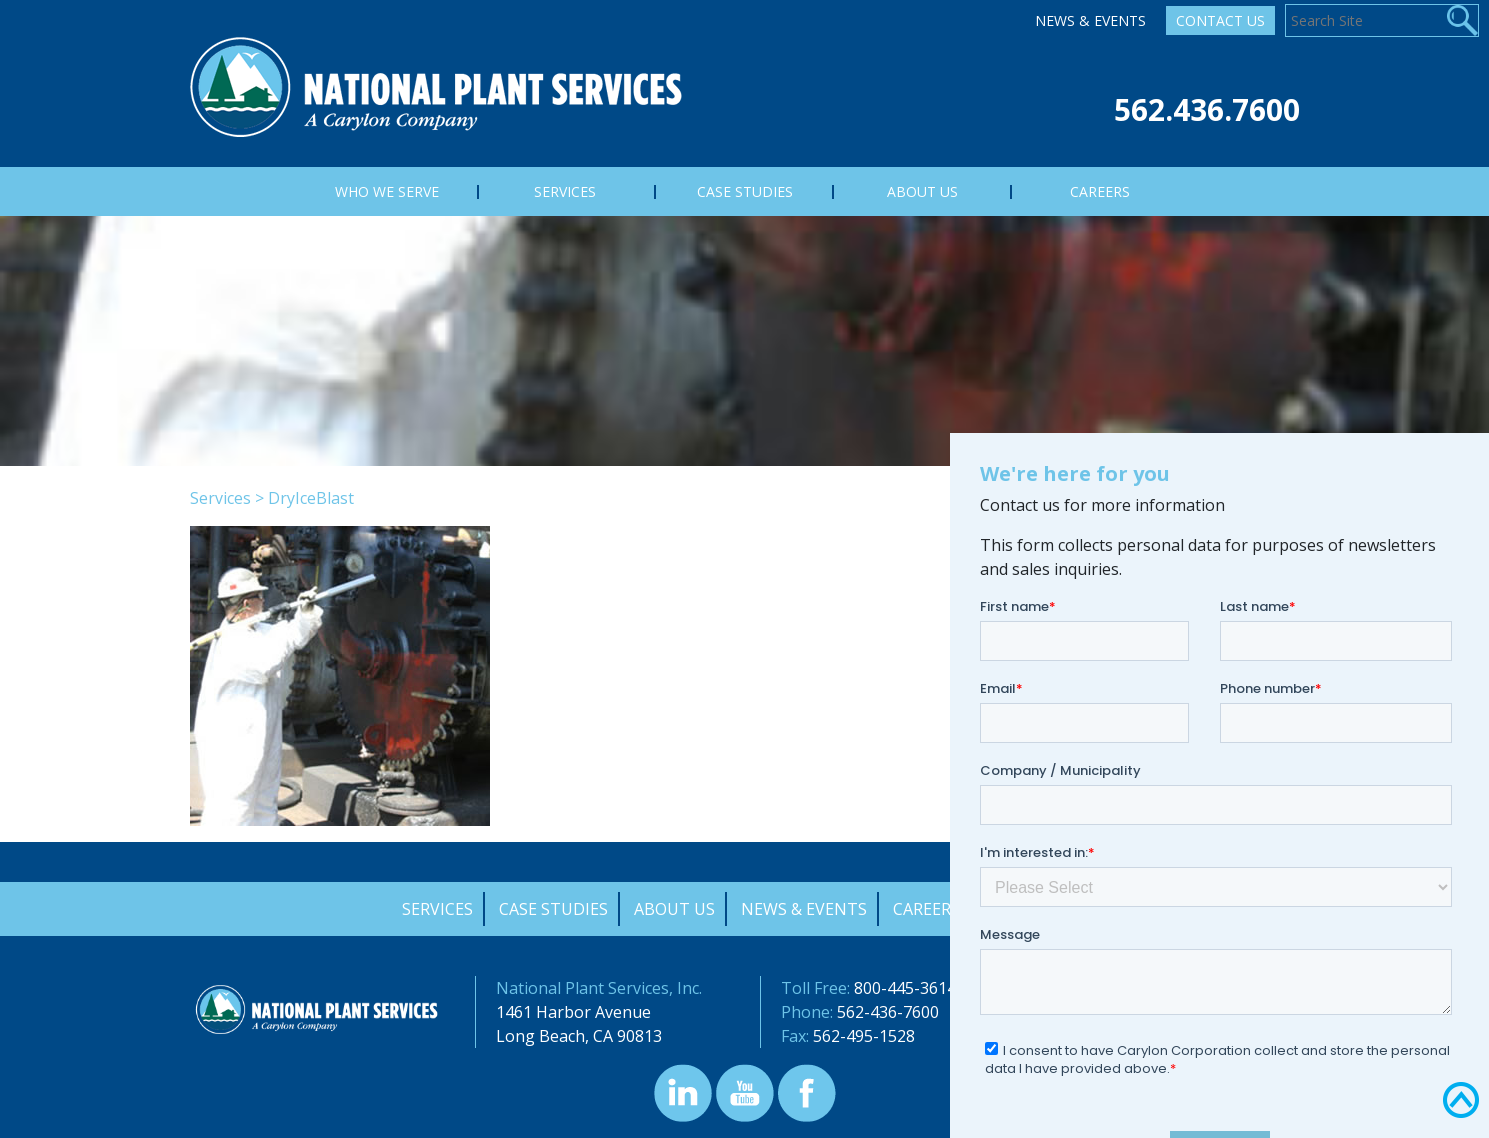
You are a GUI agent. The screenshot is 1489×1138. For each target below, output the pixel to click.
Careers (926, 909)
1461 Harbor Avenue (573, 1012)
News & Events (1090, 20)
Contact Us (1220, 20)
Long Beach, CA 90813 (579, 1036)
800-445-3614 (905, 988)
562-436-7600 (888, 1012)
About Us (674, 909)
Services (220, 498)
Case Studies (553, 909)
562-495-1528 (864, 1036)
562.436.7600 (1207, 109)
